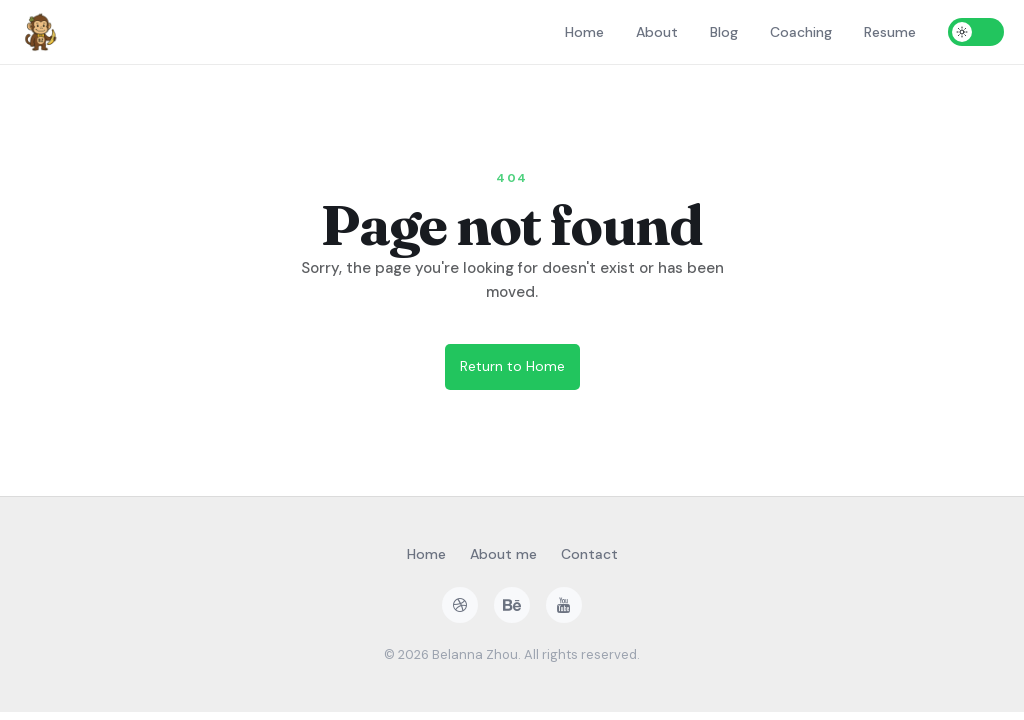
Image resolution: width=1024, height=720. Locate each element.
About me (503, 554)
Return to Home (512, 366)
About (657, 32)
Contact (589, 554)
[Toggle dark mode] (976, 32)
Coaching (801, 32)
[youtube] (564, 605)
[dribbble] (460, 605)
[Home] (40, 32)
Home (584, 32)
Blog (724, 32)
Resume (890, 32)
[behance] (512, 605)
